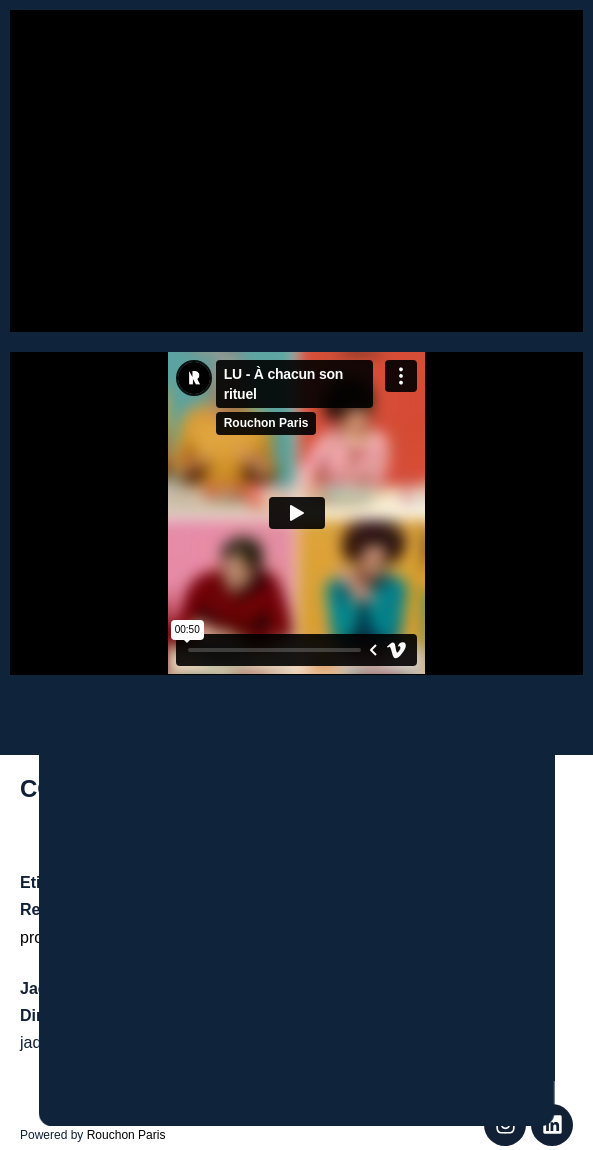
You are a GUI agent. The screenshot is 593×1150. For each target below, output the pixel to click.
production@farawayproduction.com (148, 936)
